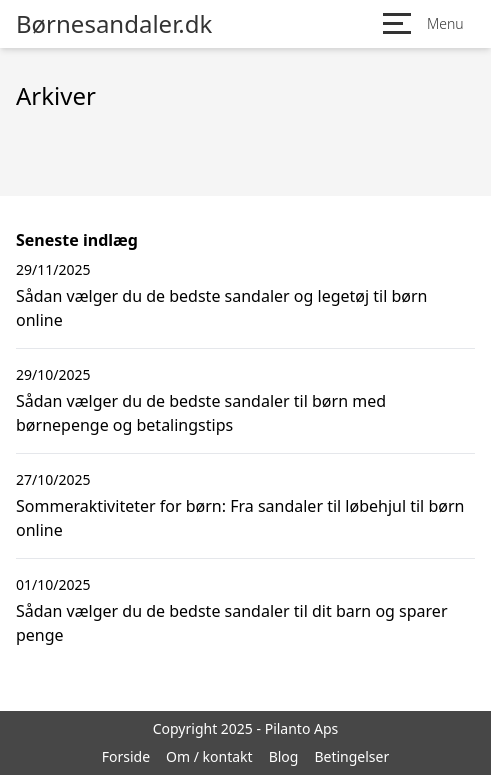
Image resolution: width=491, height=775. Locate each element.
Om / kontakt (209, 756)
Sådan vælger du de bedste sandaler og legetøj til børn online (222, 308)
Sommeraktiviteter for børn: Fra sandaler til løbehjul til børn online (240, 518)
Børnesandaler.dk (114, 24)
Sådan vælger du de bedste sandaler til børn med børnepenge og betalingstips (201, 413)
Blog (284, 756)
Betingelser (351, 756)
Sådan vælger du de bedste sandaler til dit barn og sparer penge (232, 623)
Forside (126, 756)
